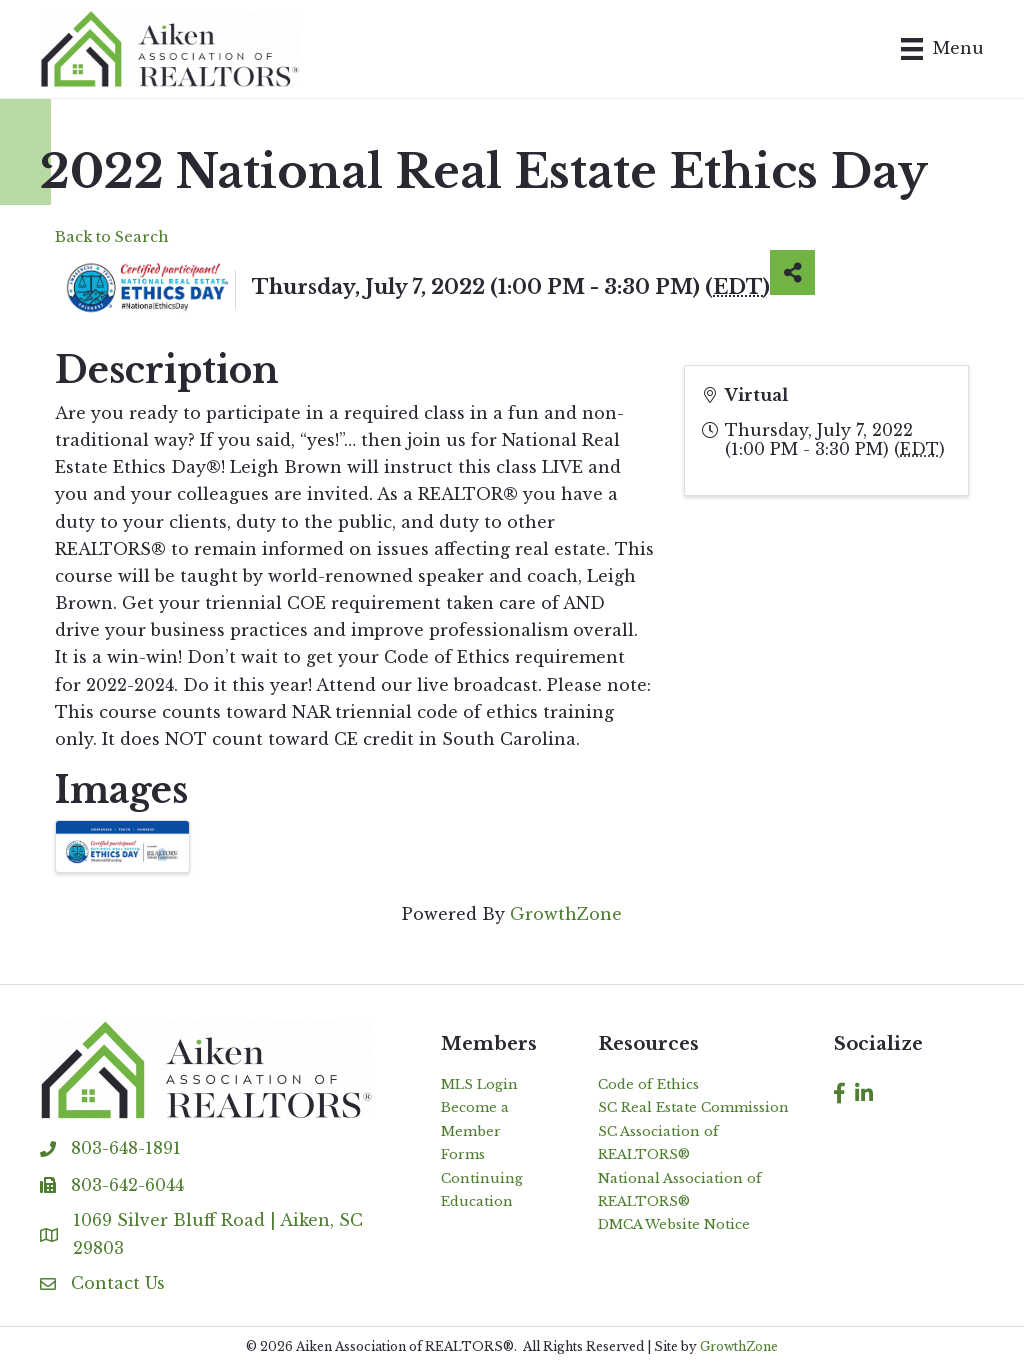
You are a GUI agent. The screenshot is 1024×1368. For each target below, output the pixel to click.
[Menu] (942, 49)
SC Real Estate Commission (693, 1107)
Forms (463, 1154)
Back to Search (112, 237)
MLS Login (479, 1084)
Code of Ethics (648, 1084)
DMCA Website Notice (674, 1224)
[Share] (792, 272)
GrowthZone (566, 914)
